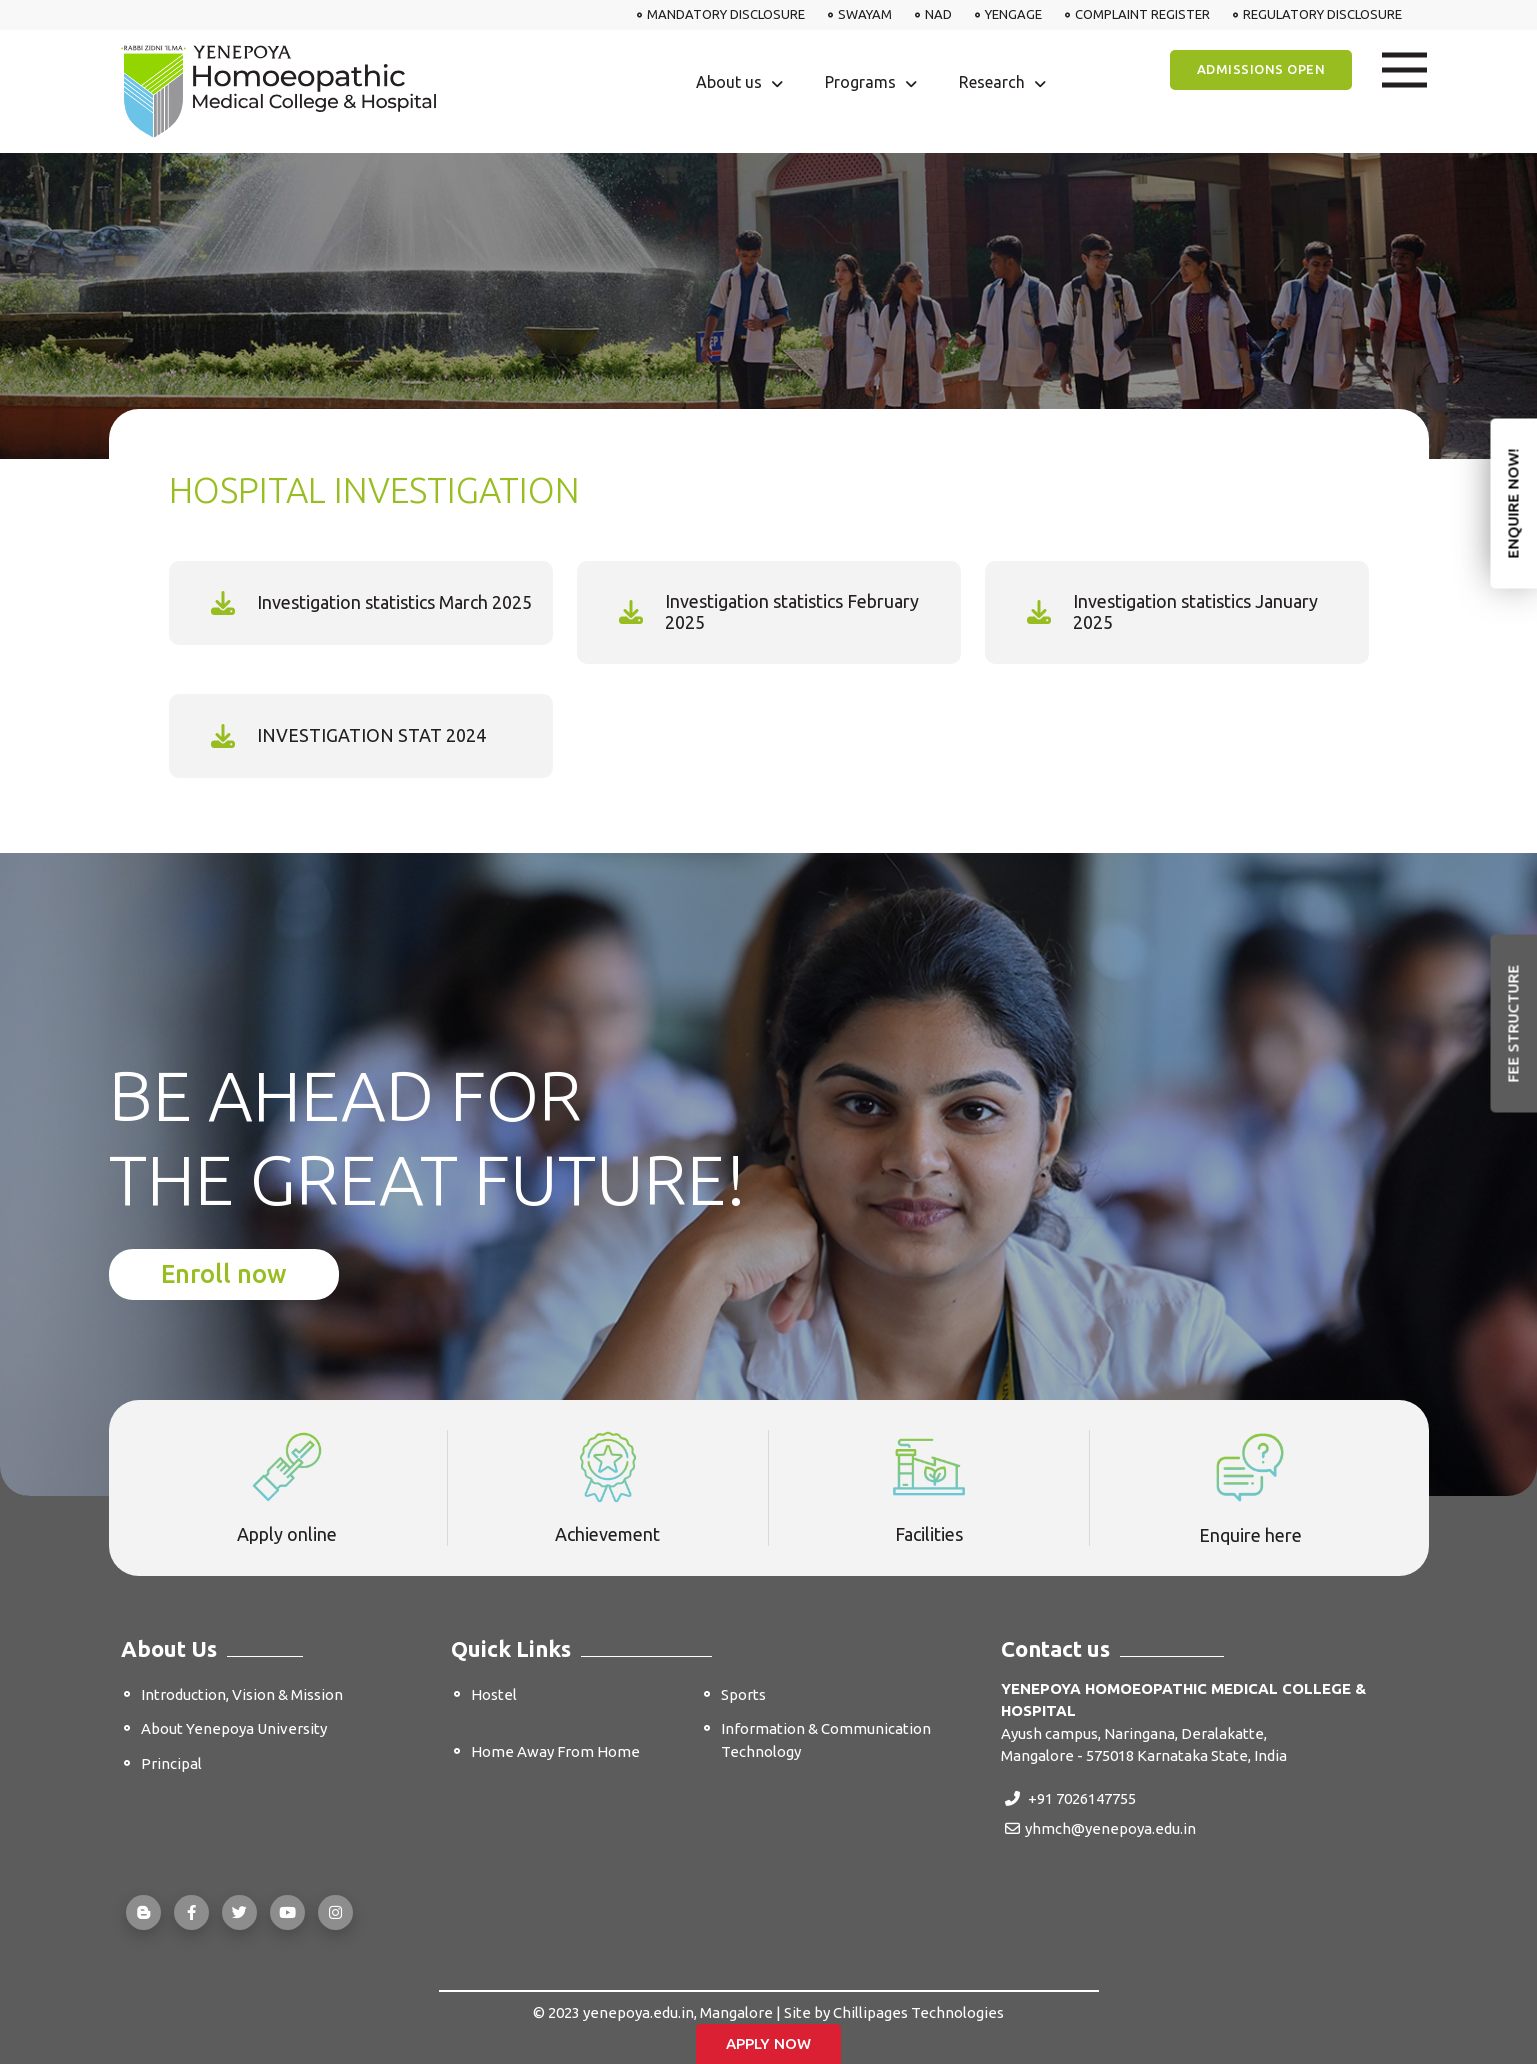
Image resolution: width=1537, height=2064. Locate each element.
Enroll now (224, 1274)
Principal (171, 1763)
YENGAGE (1013, 14)
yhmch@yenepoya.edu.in (1100, 1828)
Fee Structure (1513, 1023)
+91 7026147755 (1070, 1798)
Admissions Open (1261, 69)
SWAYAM (865, 14)
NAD (938, 14)
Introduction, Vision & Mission (242, 1694)
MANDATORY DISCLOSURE (726, 14)
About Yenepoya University (234, 1728)
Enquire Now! (1513, 503)
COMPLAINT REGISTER (1142, 14)
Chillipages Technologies (918, 2012)
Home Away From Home (555, 1751)
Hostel (494, 1694)
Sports (743, 1694)
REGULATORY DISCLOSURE (1322, 14)
